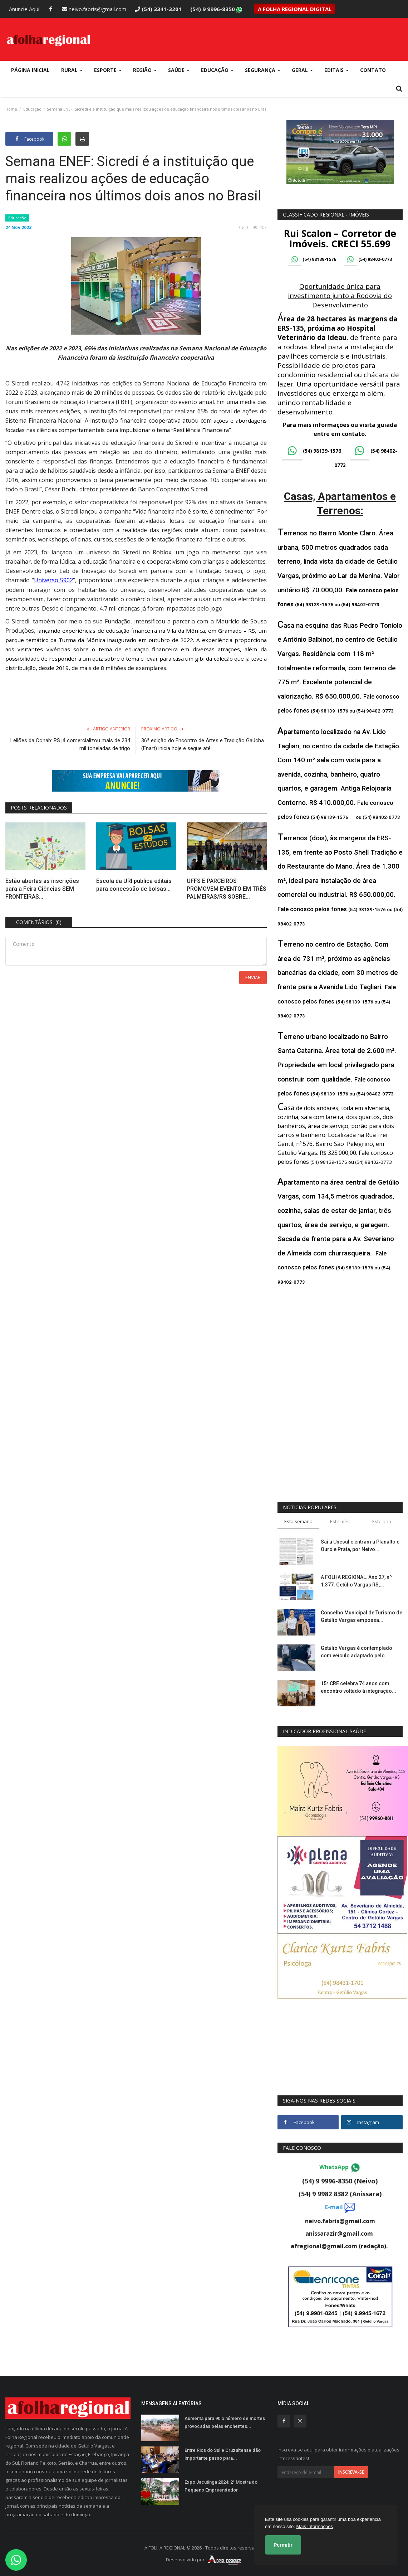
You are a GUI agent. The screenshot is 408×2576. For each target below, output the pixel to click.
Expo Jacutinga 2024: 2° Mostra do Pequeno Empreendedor (221, 2486)
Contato (373, 70)
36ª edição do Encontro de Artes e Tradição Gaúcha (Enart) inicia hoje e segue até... (202, 744)
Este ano (381, 1521)
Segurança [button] (262, 70)
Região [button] (145, 70)
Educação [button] (217, 70)
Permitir (283, 2545)
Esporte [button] (108, 70)
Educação (32, 109)
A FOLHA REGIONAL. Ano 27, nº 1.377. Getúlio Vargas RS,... (356, 1581)
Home (11, 109)
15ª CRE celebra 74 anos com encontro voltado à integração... (358, 1687)
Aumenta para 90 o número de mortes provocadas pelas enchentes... (225, 2422)
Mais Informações (314, 2526)
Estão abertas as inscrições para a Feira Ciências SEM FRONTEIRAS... (42, 888)
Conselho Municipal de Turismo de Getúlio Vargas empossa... (361, 1616)
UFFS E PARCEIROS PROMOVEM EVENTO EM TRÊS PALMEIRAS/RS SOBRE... (226, 888)
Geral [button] (302, 70)
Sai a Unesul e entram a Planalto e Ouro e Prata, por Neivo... (360, 1545)
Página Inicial (30, 70)
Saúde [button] (179, 70)
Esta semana (298, 1521)
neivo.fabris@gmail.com (94, 9)
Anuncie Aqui (24, 9)
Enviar (253, 977)
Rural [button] (72, 70)
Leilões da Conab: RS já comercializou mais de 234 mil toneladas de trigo (70, 744)
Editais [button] (336, 70)
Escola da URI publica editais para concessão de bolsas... (134, 884)
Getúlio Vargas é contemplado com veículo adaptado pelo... (356, 1651)
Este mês (340, 1521)
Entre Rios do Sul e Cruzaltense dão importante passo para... (223, 2454)
